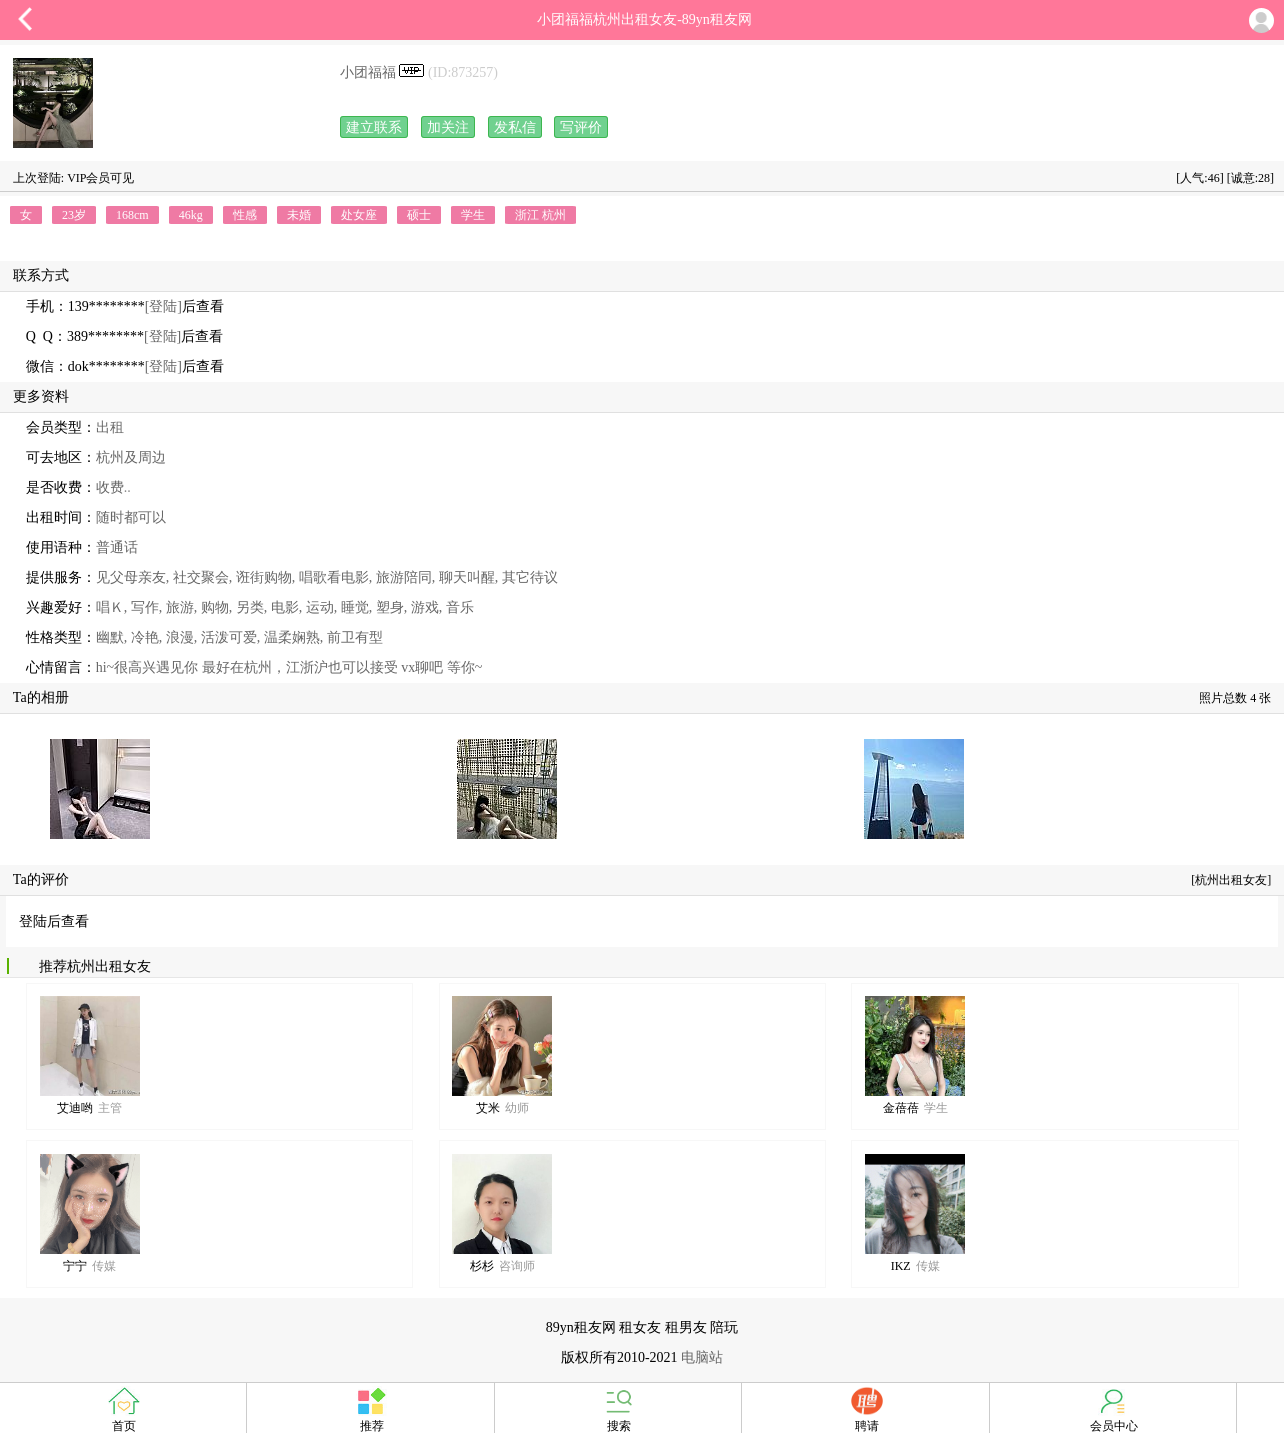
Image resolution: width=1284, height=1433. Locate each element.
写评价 (581, 127)
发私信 (515, 127)
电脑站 (702, 1357)
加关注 (448, 127)
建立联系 (374, 127)
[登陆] (163, 306)
